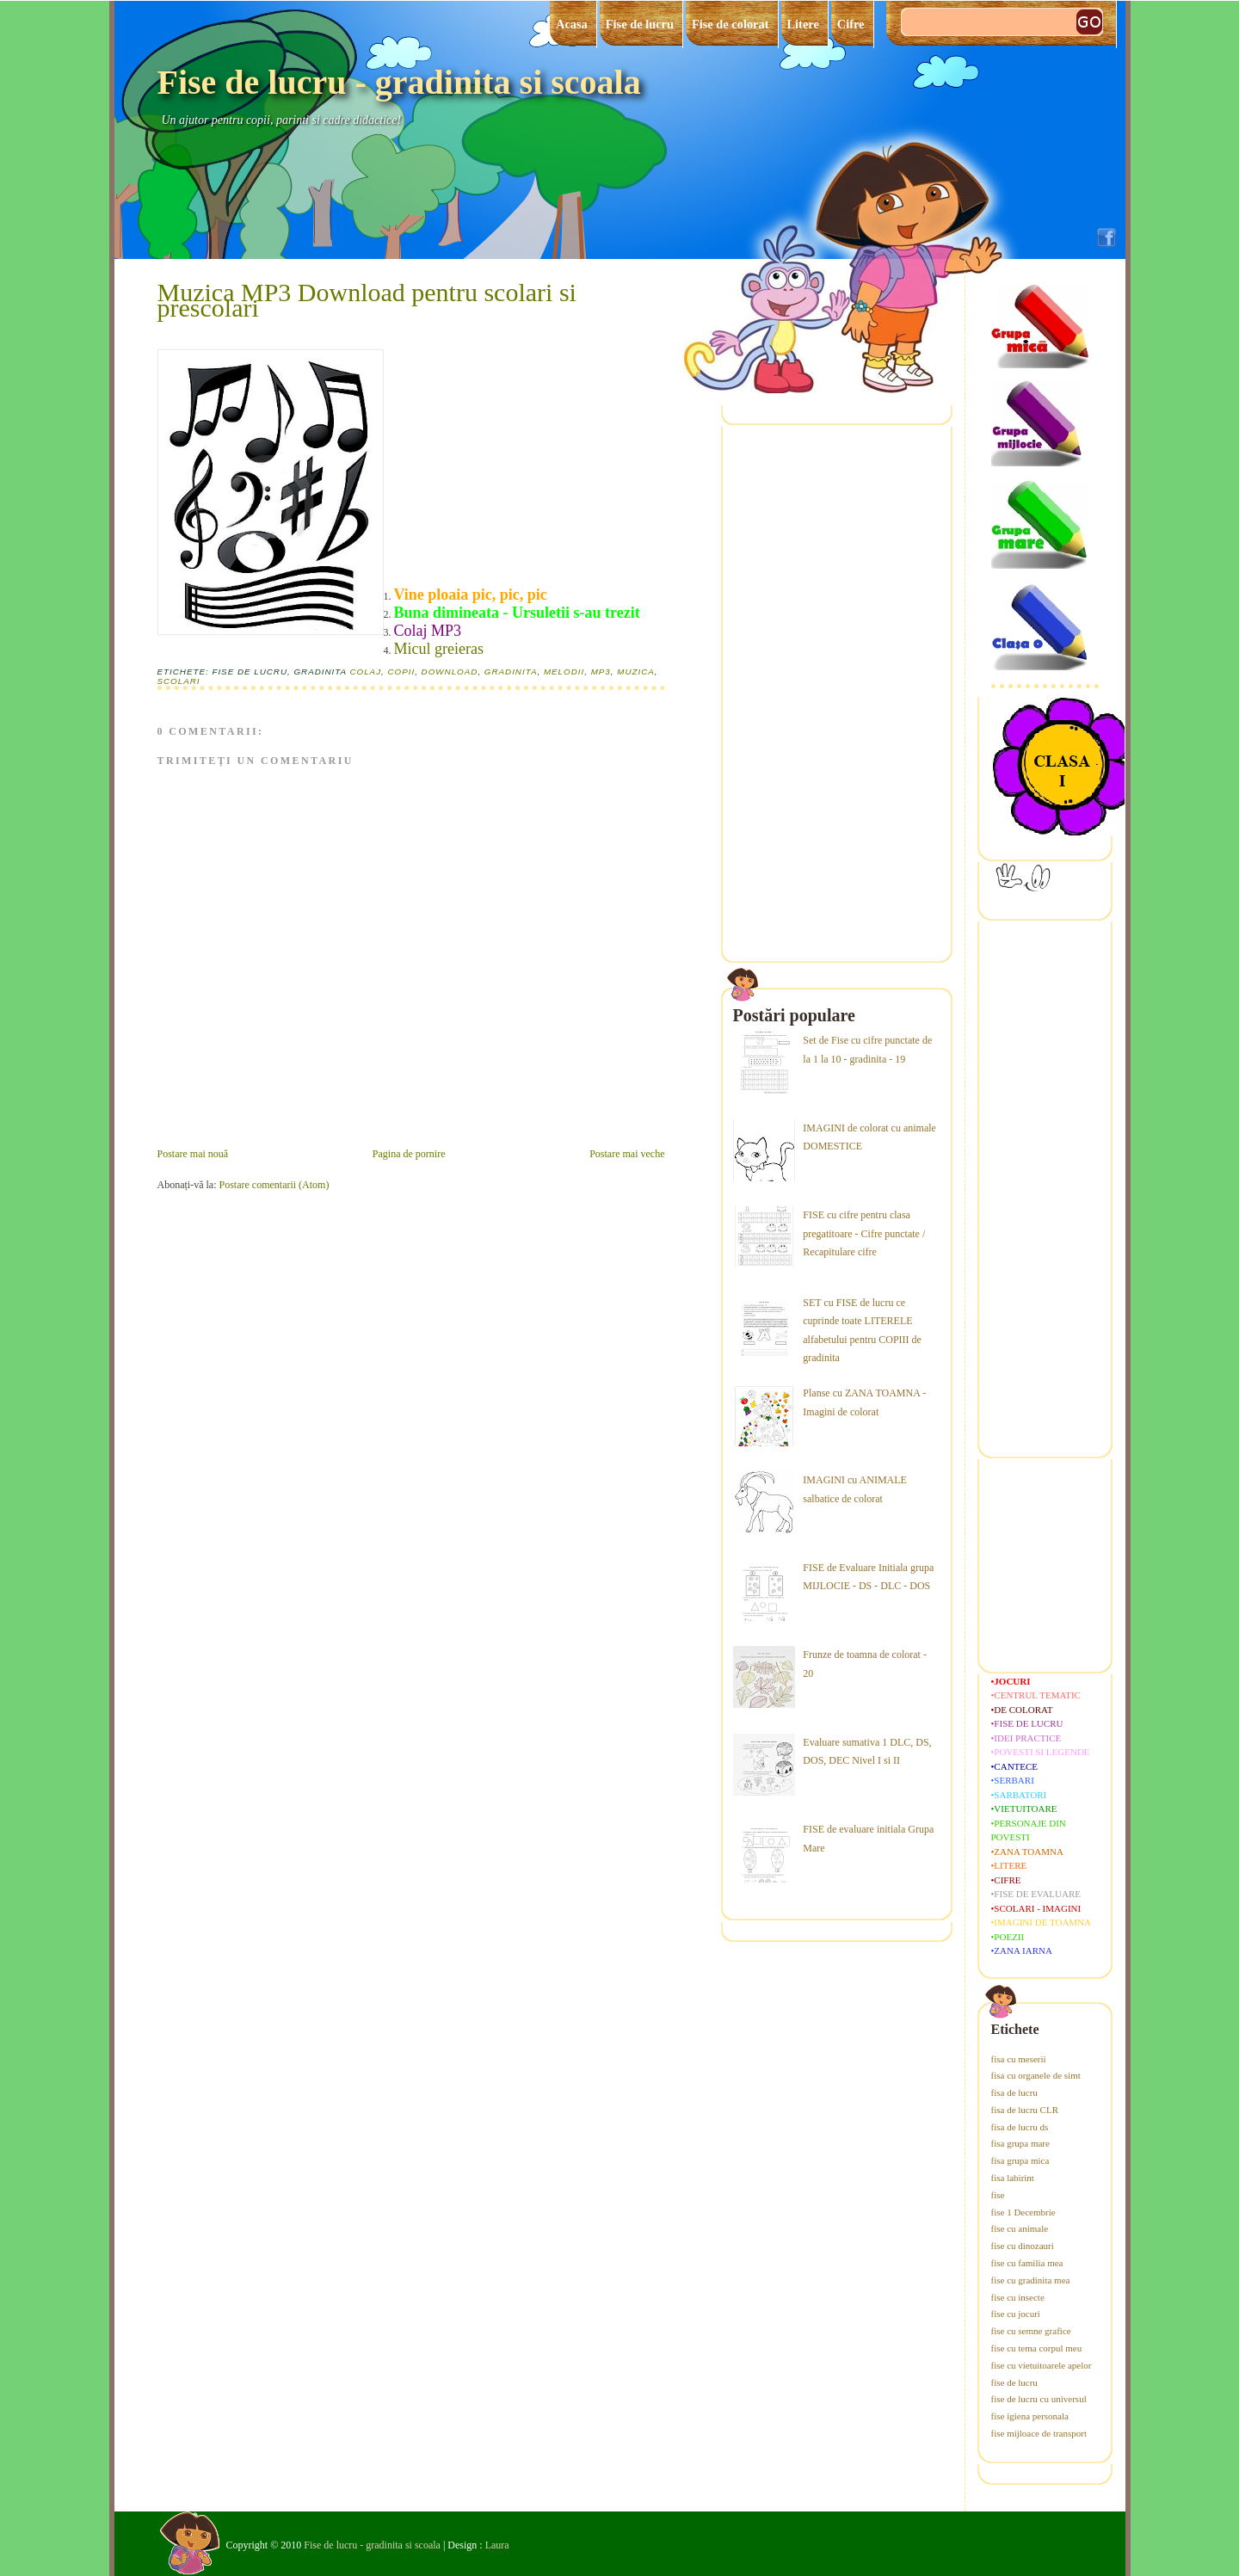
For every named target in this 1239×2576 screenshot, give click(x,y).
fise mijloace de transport (1039, 2433)
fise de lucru (1014, 2382)
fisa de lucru (1014, 2092)
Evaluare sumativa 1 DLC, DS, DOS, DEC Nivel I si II (867, 1751)
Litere (803, 24)
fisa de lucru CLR (1025, 2110)
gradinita (511, 671)
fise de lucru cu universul (1039, 2399)
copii (401, 671)
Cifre (851, 24)
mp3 (601, 671)
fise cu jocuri (1015, 2313)
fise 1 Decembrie (1023, 2212)
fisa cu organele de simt (1036, 2075)
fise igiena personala (1030, 2416)
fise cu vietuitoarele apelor (1041, 2365)
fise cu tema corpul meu (1036, 2348)
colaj (365, 671)
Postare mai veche (626, 1154)
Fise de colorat (730, 24)
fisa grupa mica (1020, 2160)
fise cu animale (1020, 2228)
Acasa (572, 24)
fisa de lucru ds (1020, 2127)
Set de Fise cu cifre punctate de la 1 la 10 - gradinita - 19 (867, 1049)
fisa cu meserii (1018, 2059)
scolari (178, 681)
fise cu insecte (1018, 2297)
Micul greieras (441, 648)
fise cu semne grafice (1031, 2331)
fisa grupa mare (1020, 2143)
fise (998, 2195)
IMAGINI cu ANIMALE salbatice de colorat (855, 1489)
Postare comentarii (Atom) (274, 1185)
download (450, 671)
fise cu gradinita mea (1030, 2280)
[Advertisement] (523, 473)
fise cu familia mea (1027, 2263)
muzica (636, 671)
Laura (497, 2545)
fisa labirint (1012, 2177)
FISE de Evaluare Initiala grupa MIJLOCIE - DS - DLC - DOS (868, 1577)
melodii (564, 671)
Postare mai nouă (193, 1154)
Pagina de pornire (409, 1154)
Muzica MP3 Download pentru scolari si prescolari (366, 300)
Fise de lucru (640, 24)
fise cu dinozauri (1022, 2245)
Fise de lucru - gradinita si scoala (399, 82)
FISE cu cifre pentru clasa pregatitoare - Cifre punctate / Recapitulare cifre (864, 1233)
